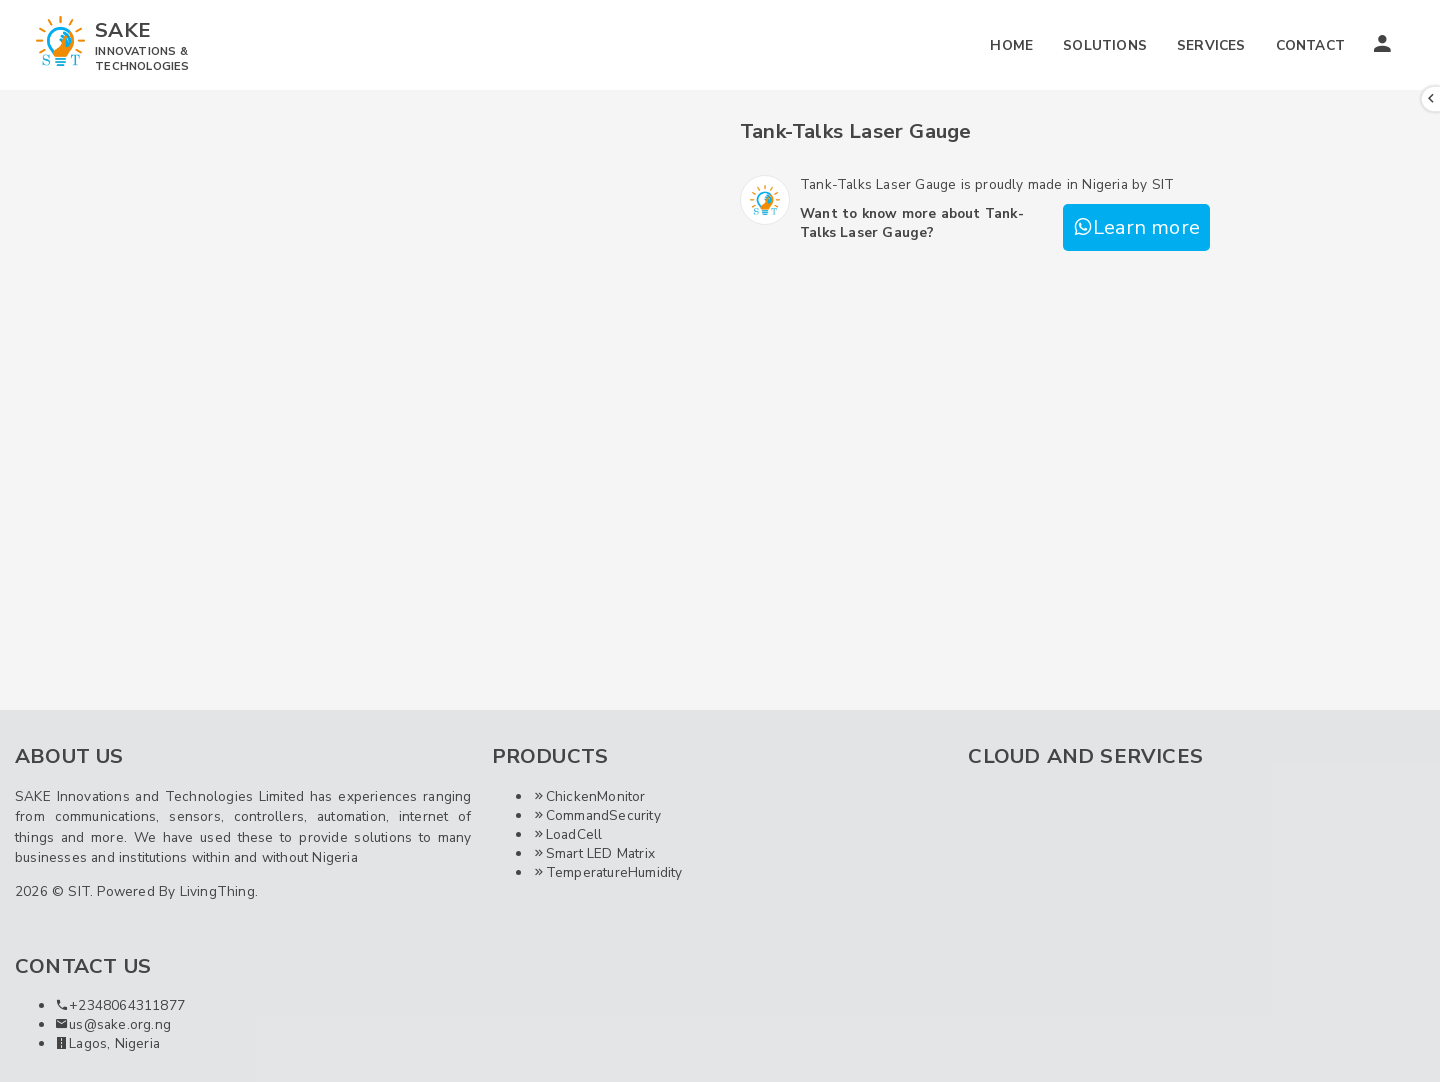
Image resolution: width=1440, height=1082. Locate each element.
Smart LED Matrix (593, 853)
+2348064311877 (120, 1005)
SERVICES (1211, 45)
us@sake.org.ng (113, 1024)
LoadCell (567, 834)
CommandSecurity (596, 815)
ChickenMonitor (589, 796)
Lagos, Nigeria (107, 1043)
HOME (1011, 45)
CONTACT (1310, 45)
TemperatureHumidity (607, 872)
